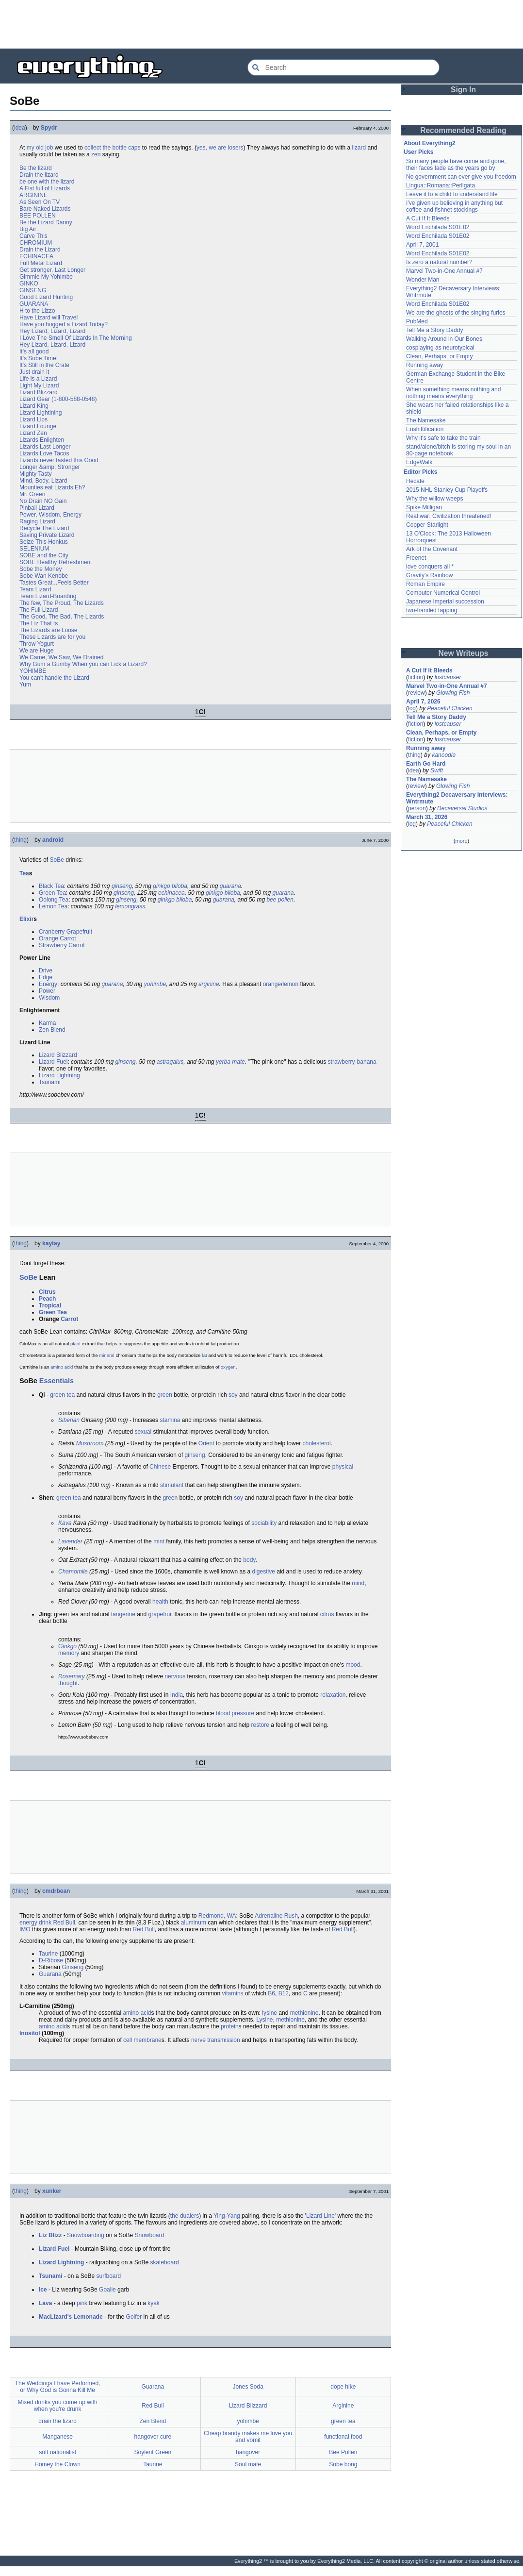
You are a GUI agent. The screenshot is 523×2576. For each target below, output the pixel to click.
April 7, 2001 (422, 244)
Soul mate (248, 2464)
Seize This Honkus (43, 541)
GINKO (28, 283)
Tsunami (50, 1082)
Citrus (47, 1291)
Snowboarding (85, 2235)
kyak (153, 2303)
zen (95, 154)
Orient (206, 1443)
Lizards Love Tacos (44, 453)
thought (68, 1683)
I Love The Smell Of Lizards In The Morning (75, 338)
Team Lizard (35, 589)
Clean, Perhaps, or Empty (439, 356)
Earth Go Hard (425, 763)
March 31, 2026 (426, 817)
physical (342, 1466)
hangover (248, 2452)
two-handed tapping (431, 610)
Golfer (134, 2316)
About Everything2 (430, 143)
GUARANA (33, 304)
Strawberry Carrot (62, 945)
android (53, 839)
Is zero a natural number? (439, 262)
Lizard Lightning (59, 1075)
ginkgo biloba (170, 886)
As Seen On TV (39, 202)
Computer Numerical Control (443, 592)
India (176, 1694)
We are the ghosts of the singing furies (456, 312)
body (249, 1559)
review (416, 692)
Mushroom (90, 1443)
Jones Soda (247, 2386)
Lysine (264, 2019)
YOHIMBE (32, 671)
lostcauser (448, 677)
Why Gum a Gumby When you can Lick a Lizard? (83, 664)
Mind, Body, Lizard (43, 480)
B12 (283, 1993)
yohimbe (155, 984)
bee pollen (280, 899)
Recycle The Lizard (44, 528)
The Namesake (425, 420)
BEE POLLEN (37, 215)
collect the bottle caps (112, 147)
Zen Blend (52, 1029)
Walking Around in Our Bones (444, 338)
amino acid (61, 1367)
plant (75, 1343)
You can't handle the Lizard (54, 677)
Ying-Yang (226, 2215)
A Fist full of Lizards (44, 188)
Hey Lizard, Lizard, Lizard (52, 331)
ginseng (122, 886)
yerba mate (230, 1061)
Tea (24, 873)
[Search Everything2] (343, 67)
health (160, 1601)
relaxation (332, 1694)
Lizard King (34, 405)
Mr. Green (32, 494)
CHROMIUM (35, 242)
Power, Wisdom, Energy (50, 514)
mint (158, 1541)
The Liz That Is (38, 623)
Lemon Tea (53, 906)
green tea (62, 1394)
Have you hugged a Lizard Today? (63, 324)
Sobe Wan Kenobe (43, 575)
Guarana (50, 1974)
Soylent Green (153, 2452)
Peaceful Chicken (449, 708)
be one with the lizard (46, 181)
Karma (47, 1023)
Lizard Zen (33, 433)
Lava (45, 2303)
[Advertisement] (261, 24)
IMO (25, 1929)
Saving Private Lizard (46, 535)
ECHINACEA (36, 256)
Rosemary (71, 1676)
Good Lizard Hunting (46, 297)
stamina (170, 1420)
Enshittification (424, 429)
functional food (343, 2436)
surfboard (109, 2276)
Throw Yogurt (36, 643)
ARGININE (33, 195)
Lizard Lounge (37, 426)
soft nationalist (57, 2452)
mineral (106, 1355)
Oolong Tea (53, 899)
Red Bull (64, 1922)
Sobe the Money (40, 569)
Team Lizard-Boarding (47, 596)
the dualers (184, 2215)
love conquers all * (430, 566)
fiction (415, 677)
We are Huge (36, 650)
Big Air (27, 229)
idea (19, 127)
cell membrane (142, 2040)
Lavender (70, 1541)
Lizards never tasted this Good (58, 460)
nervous (174, 1676)
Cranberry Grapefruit (65, 931)
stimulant (171, 1485)
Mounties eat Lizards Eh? (52, 487)
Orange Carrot (57, 938)
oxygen (228, 1367)
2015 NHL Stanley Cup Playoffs (447, 489)
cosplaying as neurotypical (440, 347)
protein (230, 2026)
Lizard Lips (33, 419)
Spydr (49, 127)
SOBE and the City (43, 555)
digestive (263, 1571)
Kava (64, 1523)
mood (352, 1664)
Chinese (160, 1466)
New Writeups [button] (464, 653)
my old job (40, 147)
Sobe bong (343, 2464)
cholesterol (317, 1443)
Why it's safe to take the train (443, 438)
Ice (43, 2289)
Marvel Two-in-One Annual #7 (444, 271)
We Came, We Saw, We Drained (61, 657)
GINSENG (32, 290)
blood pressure (235, 1713)
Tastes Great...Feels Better (54, 582)
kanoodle (444, 755)
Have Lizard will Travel (48, 317)
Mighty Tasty (35, 473)
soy (233, 1394)
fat (204, 1355)
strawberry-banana (352, 1061)
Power (47, 990)
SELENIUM (34, 548)
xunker (51, 2191)
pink (82, 2303)
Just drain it (34, 371)
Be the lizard (35, 168)
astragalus (170, 1061)
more (461, 841)
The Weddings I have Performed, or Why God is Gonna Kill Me (57, 2386)
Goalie (107, 2289)
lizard (359, 147)
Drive (45, 970)
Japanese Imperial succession (445, 601)
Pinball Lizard (36, 507)
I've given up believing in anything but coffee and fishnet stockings (454, 206)
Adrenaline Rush (276, 1915)
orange (272, 984)
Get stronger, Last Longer (52, 270)
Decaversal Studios (462, 808)
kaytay (51, 1243)
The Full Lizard (38, 609)
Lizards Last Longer (44, 446)
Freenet (416, 557)
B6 (271, 1993)
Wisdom (49, 997)
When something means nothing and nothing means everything (453, 393)
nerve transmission (215, 2040)
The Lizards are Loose (48, 630)
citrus (327, 1614)
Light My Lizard (39, 385)
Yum (25, 684)
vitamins (233, 1993)
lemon (290, 984)
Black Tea (51, 886)
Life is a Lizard (38, 378)
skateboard (164, 2262)
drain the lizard (57, 2421)
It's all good (34, 351)
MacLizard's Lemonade (71, 2316)
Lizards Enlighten (41, 439)
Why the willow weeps (434, 498)
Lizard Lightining (40, 412)
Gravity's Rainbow (429, 575)
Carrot (69, 1319)
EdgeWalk (419, 462)
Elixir (26, 919)
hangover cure (153, 2436)
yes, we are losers (220, 147)
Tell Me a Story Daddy (434, 330)
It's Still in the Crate (44, 365)
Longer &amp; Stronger (49, 467)
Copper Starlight (427, 524)
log (412, 708)
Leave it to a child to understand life (452, 194)
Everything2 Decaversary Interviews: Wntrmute (456, 798)
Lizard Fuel (53, 1061)
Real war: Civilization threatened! (448, 516)
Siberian (69, 1420)
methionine (304, 2012)
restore (260, 1725)
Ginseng (72, 1967)
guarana (230, 886)
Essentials (56, 1381)
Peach (47, 1298)
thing (20, 839)
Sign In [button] (463, 89)
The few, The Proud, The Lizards (61, 603)
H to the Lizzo (37, 310)
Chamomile (73, 1571)
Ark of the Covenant (432, 549)
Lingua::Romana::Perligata (440, 185)
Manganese (57, 2436)
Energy (48, 984)
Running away (424, 365)
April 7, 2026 (423, 701)
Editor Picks (420, 471)
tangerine (123, 1614)
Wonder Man (422, 279)
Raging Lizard (37, 521)
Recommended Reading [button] (463, 130)
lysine (269, 2012)
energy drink (35, 1922)
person (417, 808)
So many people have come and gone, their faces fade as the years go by (456, 164)
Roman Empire (425, 584)
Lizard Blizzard (38, 392)
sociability (264, 1523)
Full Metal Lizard (40, 263)
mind (358, 1583)
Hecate (415, 481)
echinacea (171, 892)
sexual (142, 1431)
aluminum (193, 1922)
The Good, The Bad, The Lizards (61, 616)
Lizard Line (320, 2215)
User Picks (418, 152)
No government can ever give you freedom (461, 176)
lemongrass (130, 906)
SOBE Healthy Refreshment (55, 562)
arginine (208, 984)
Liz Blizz (50, 2235)
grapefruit (160, 1614)
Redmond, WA (217, 1915)
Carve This (33, 236)
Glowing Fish (453, 692)
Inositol (29, 2033)
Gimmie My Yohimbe (46, 276)
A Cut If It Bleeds (427, 218)
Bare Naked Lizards (44, 208)
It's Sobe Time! (38, 358)
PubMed (417, 321)
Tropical (50, 1305)
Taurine (48, 1953)
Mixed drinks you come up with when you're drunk (58, 2405)
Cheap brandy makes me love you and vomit (248, 2436)
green (164, 1394)
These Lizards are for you (52, 637)
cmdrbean (56, 1891)
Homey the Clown (57, 2464)
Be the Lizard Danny (45, 222)
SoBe (56, 859)
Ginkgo (67, 1646)
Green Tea (52, 892)
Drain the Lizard (40, 249)
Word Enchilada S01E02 (438, 227)
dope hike (343, 2386)
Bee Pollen (343, 2452)
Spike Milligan (424, 507)
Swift (436, 770)
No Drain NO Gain (42, 501)
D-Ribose (51, 1960)
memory (68, 1653)
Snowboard (149, 2235)
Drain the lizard (39, 174)
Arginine (343, 2405)
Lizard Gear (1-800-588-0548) (58, 399)
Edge (45, 977)
